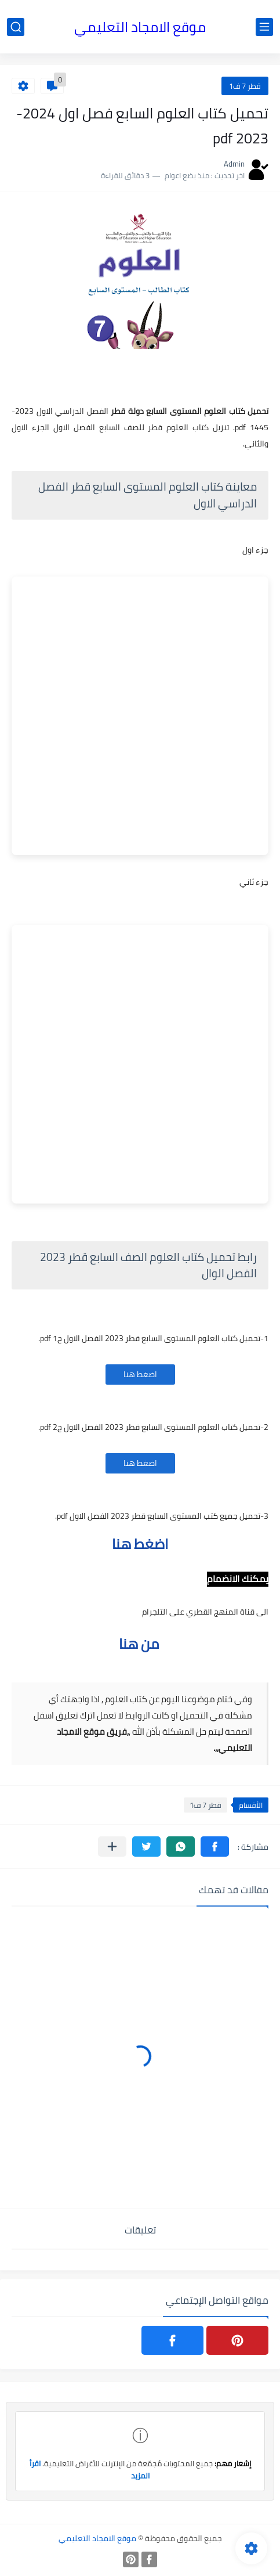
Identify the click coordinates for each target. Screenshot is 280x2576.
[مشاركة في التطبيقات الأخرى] (112, 1846)
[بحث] (15, 27)
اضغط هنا (140, 1374)
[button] (215, 1846)
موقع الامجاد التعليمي (140, 27)
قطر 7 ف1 (245, 86)
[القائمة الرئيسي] (264, 27)
